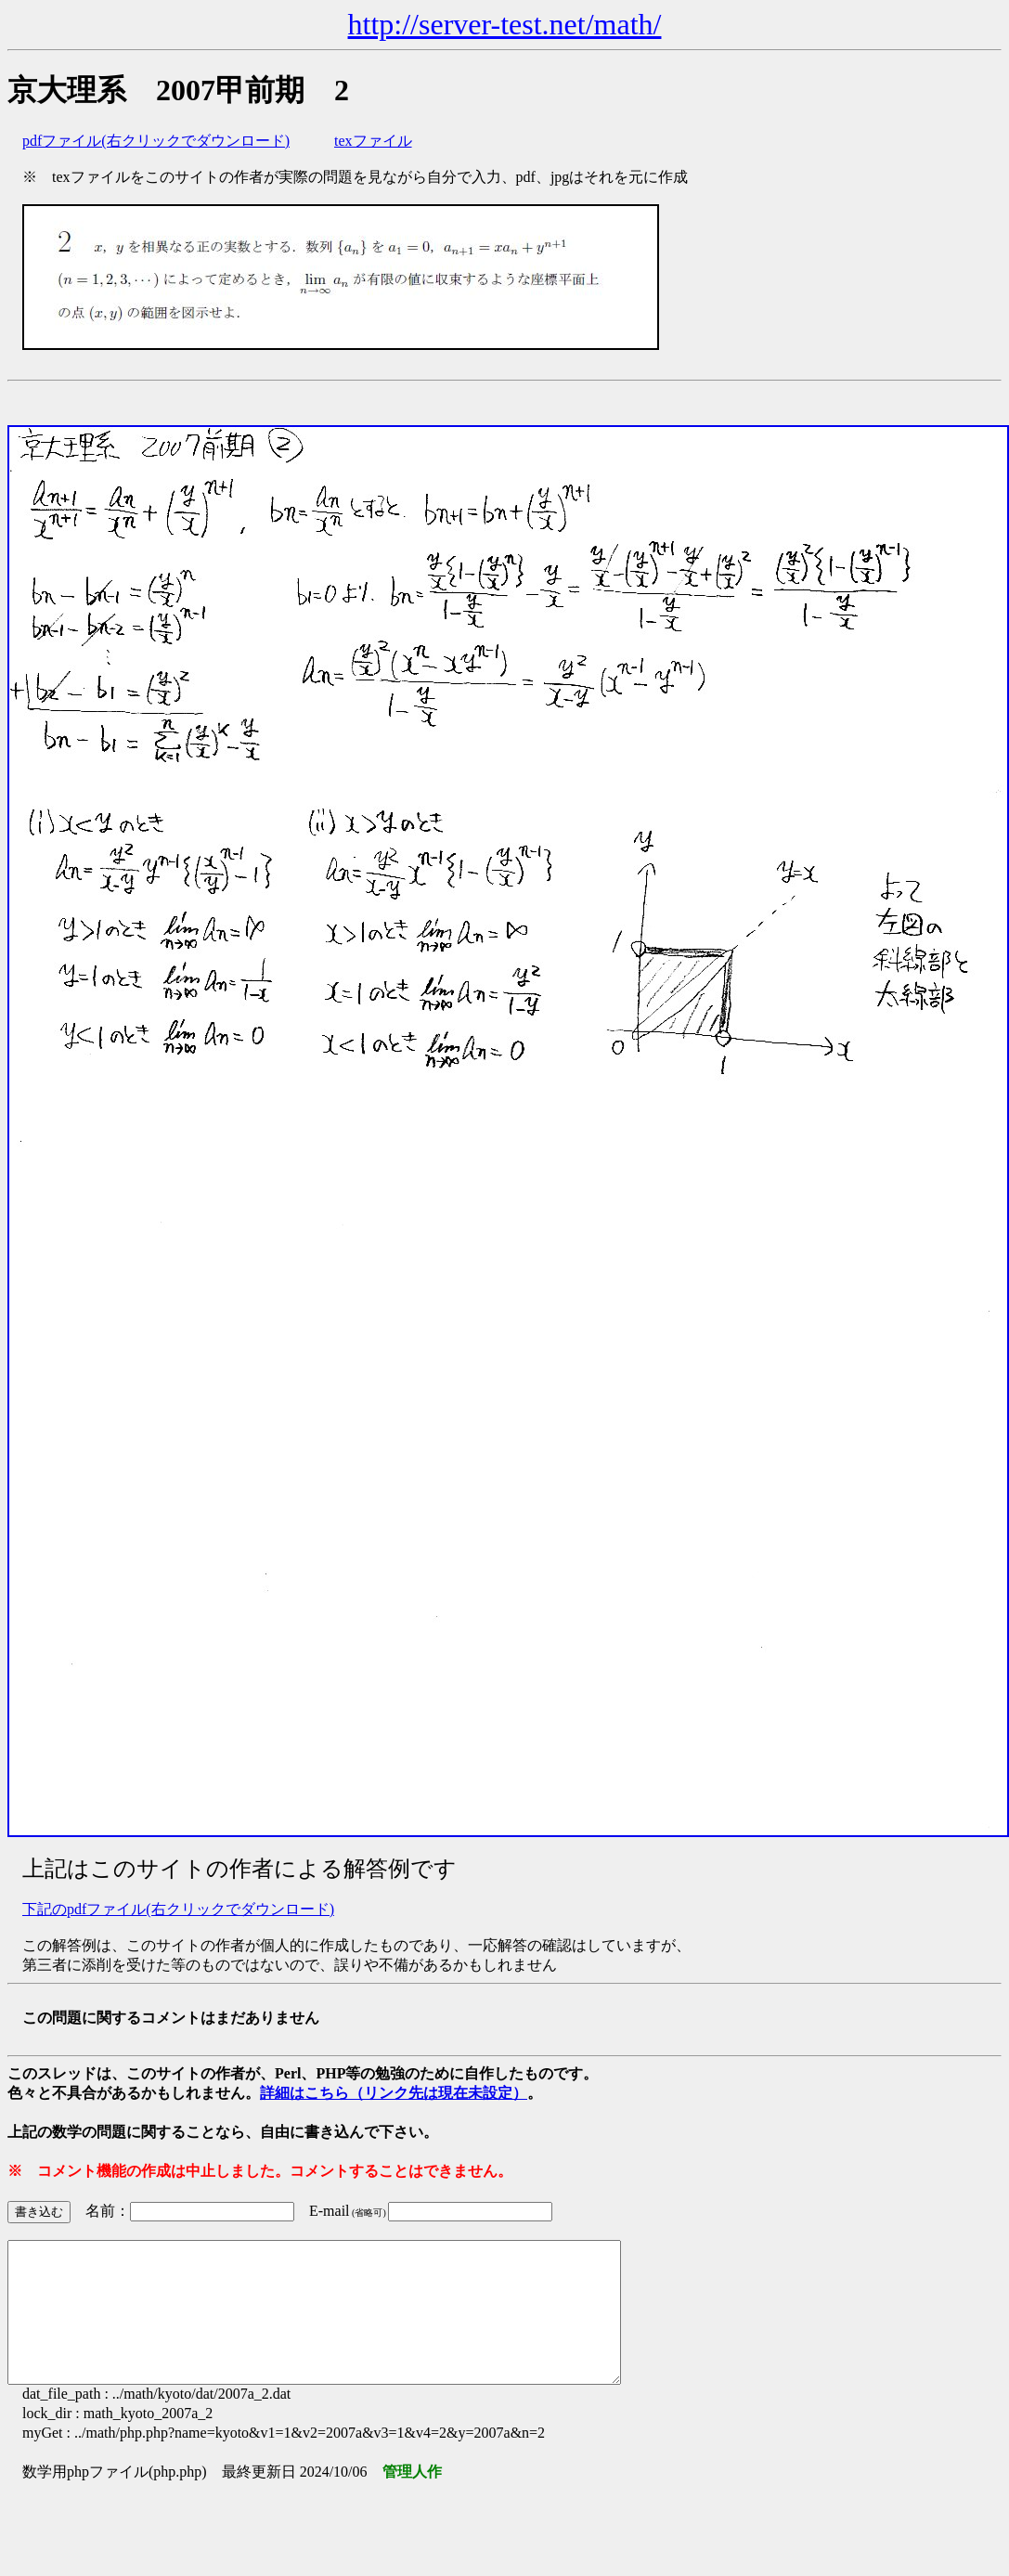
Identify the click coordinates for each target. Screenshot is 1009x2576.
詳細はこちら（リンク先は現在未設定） (393, 2093)
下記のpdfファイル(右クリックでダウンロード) (178, 1909)
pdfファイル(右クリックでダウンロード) (156, 141)
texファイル (373, 141)
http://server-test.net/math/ (505, 24)
